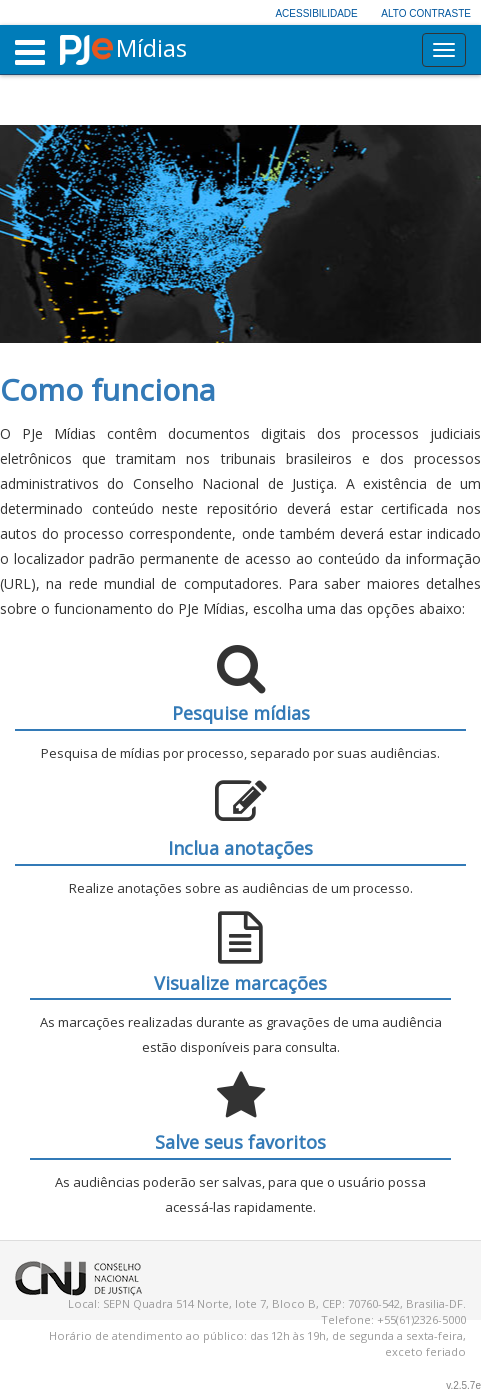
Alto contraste (426, 13)
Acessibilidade (316, 13)
